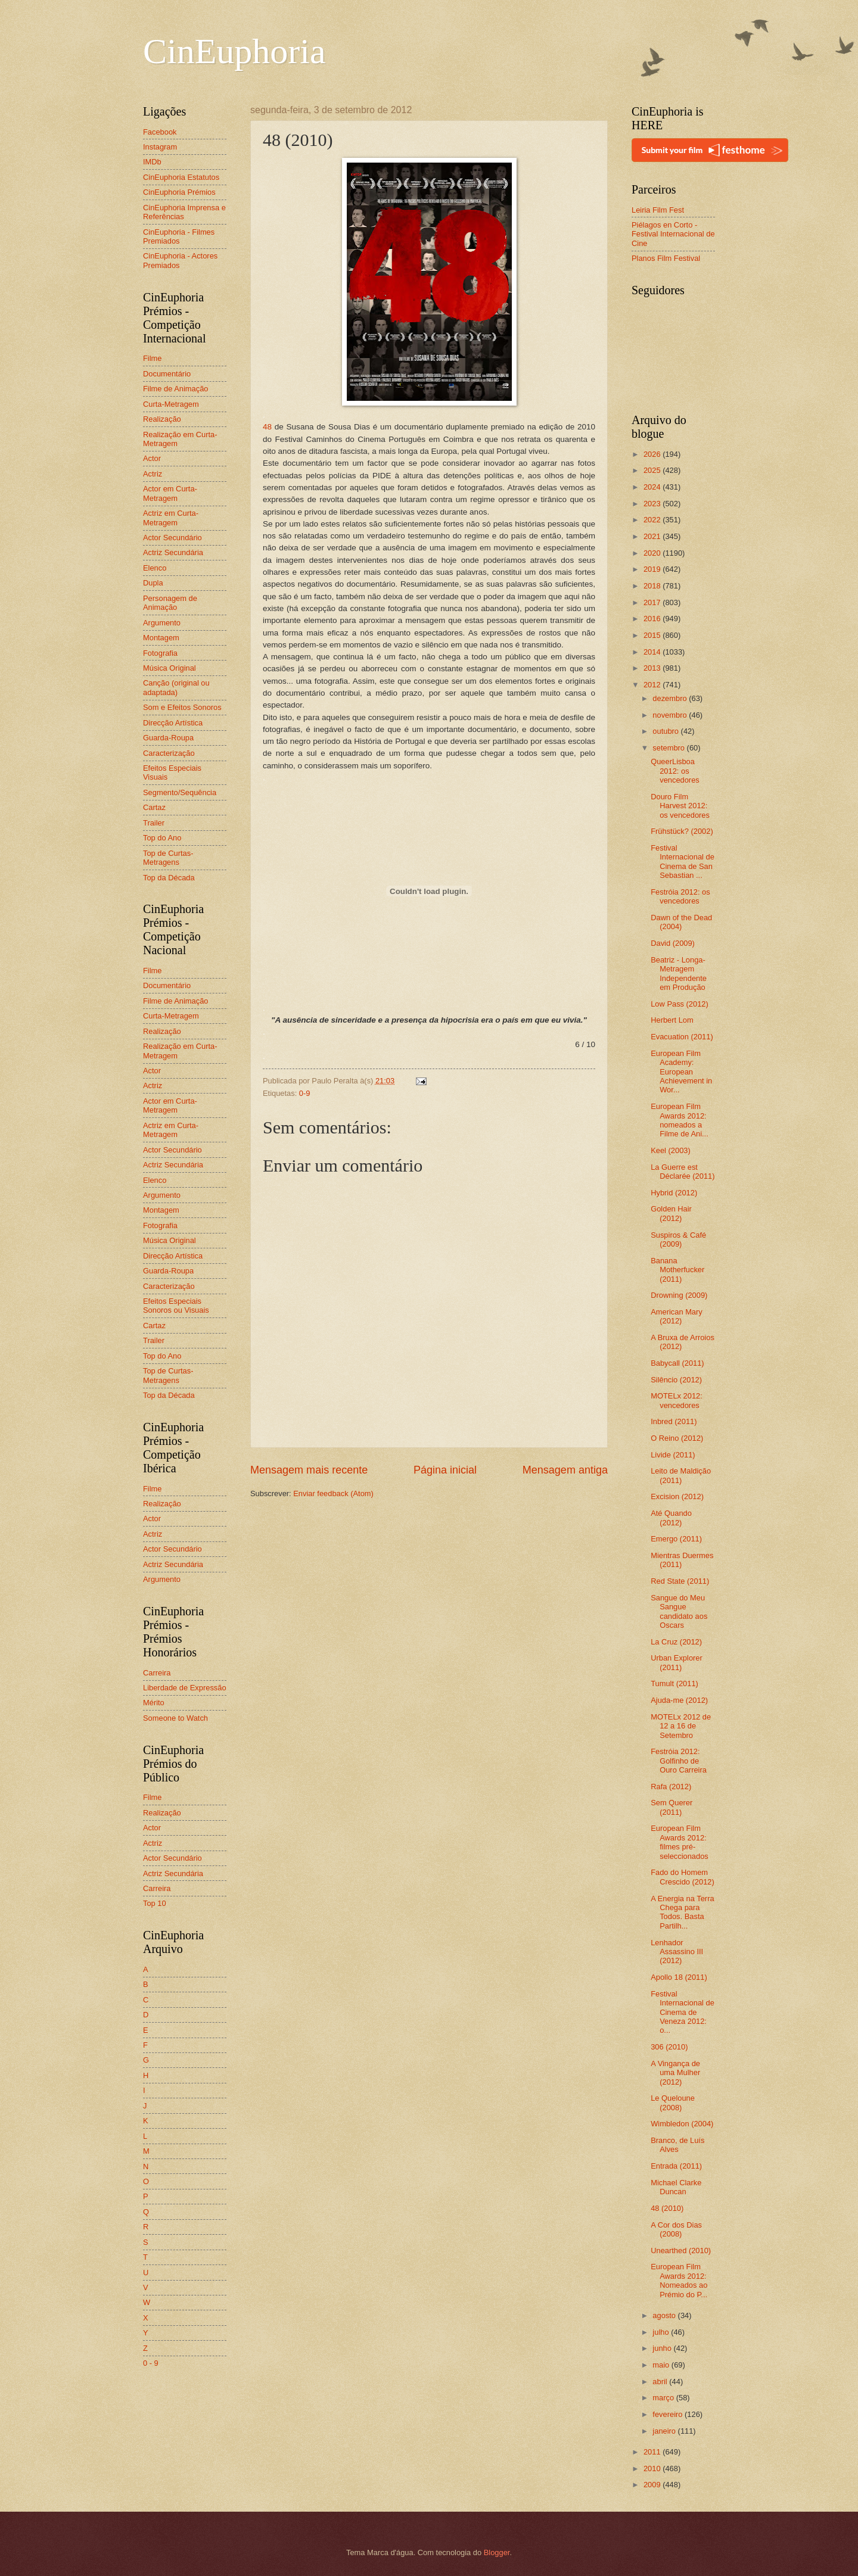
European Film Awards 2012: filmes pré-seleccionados (679, 1842)
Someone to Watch (175, 1718)
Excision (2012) (677, 1496)
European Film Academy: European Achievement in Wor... (681, 1072)
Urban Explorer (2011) (676, 1662)
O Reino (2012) (677, 1438)
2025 (653, 470)
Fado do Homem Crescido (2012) (682, 1877)
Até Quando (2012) (671, 1518)
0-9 (304, 1093)
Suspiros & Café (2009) (678, 1239)
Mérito (153, 1702)
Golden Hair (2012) (671, 1213)
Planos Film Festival (666, 258)
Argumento (162, 622)
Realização (162, 419)
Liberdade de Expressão (184, 1687)
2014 (653, 651)
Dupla (153, 582)
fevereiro (668, 2414)
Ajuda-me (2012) (679, 1700)
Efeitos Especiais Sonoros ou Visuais (176, 1306)
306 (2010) (669, 2046)
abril (660, 2381)
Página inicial (445, 1470)
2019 (653, 569)
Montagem (161, 637)
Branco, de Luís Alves (677, 2145)
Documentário (167, 373)
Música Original (169, 668)
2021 (653, 536)
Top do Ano (162, 837)
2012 (653, 684)
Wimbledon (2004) (682, 2123)
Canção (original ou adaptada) (176, 687)
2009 (653, 2484)
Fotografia (160, 653)
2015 (653, 635)
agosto (664, 2315)
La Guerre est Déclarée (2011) (682, 1171)
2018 (653, 585)
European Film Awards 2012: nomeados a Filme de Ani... (679, 1120)
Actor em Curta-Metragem (170, 493)
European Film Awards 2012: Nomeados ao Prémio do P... (679, 2280)
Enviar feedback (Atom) (333, 1493)
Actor (152, 458)
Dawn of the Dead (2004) (681, 922)
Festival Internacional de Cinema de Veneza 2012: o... (682, 2012)
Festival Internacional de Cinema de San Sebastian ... (682, 861)
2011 (653, 2451)
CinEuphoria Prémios (179, 192)
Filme (152, 358)
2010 (653, 2468)
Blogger (497, 2552)
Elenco (154, 567)
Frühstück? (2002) (682, 831)
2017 (653, 602)
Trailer (153, 822)
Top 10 (154, 1903)
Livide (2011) (673, 1454)
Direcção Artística (173, 722)
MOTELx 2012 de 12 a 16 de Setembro (681, 1726)
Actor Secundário (172, 537)
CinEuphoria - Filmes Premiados (178, 236)
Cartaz (154, 807)
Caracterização (169, 753)
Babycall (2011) (677, 1363)
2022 (653, 519)
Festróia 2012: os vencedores (680, 896)
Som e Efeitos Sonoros (182, 707)
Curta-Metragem (171, 404)
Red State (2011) (680, 1581)
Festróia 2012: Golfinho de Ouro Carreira (679, 1760)
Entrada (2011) (676, 2165)
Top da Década (169, 877)
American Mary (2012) (676, 1316)
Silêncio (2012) (676, 1379)
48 (267, 426)
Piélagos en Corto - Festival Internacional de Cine (673, 234)
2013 (653, 668)
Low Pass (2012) (679, 1003)
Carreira (157, 1672)
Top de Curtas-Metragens (168, 858)
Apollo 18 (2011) (679, 1977)
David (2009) (673, 943)
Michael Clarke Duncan (676, 2187)
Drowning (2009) (679, 1295)
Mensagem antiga (565, 1470)
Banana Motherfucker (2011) (677, 1270)
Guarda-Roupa (168, 737)
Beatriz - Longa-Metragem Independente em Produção (679, 973)
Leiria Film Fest (658, 209)
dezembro (670, 698)
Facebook (160, 131)
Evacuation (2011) (682, 1036)
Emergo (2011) (676, 1538)
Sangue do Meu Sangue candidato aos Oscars (679, 1611)
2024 (653, 486)
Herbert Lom (672, 1020)
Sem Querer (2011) (671, 1807)
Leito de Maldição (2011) (681, 1475)
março (664, 2397)
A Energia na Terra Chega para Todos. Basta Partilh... (682, 1912)
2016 (653, 618)
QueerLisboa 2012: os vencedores (675, 770)
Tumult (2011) (674, 1683)
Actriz (152, 473)
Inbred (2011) (674, 1421)
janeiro (664, 2431)
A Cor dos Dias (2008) (676, 2229)
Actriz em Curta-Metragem (170, 518)
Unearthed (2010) (681, 2250)
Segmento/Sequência (179, 792)
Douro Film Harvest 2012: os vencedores (680, 806)
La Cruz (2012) (676, 1641)
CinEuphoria (234, 51)
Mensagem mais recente (309, 1470)
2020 (653, 553)
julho (661, 2332)
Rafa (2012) (671, 1786)
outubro (666, 731)
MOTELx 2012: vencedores (676, 1400)
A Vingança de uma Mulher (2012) (675, 2072)
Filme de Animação (176, 388)
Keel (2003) (671, 1150)
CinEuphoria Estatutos (181, 177)
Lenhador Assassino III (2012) (677, 1952)
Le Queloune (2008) (673, 2102)
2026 (653, 454)
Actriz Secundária (173, 552)
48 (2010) (667, 2208)
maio (661, 2364)
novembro (670, 715)
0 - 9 (150, 2363)
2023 (653, 503)
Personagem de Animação (170, 603)
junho (662, 2348)
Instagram (160, 146)
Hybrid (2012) (674, 1192)
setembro (669, 747)
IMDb (152, 161)
